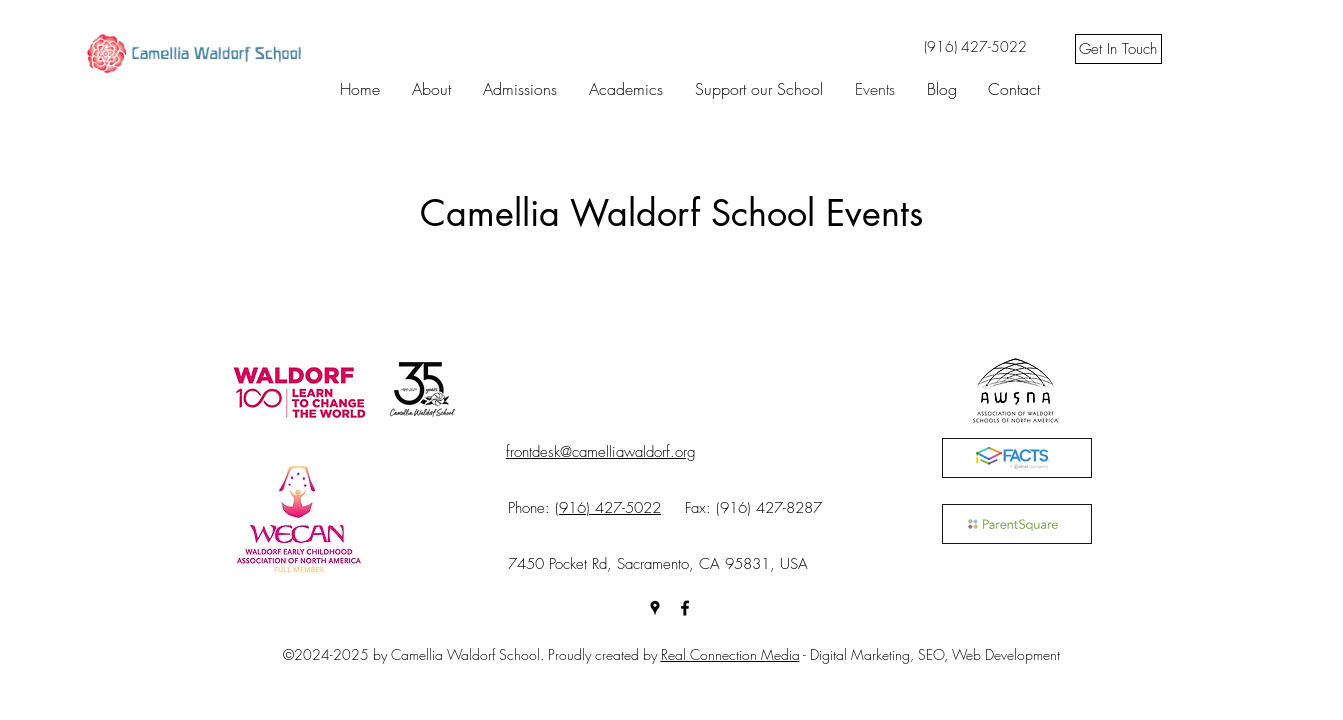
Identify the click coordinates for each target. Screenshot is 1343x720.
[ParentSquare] (1017, 524)
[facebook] (685, 608)
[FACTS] (1017, 458)
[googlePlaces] (655, 608)
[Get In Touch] (1118, 49)
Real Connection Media (730, 654)
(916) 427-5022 (608, 508)
